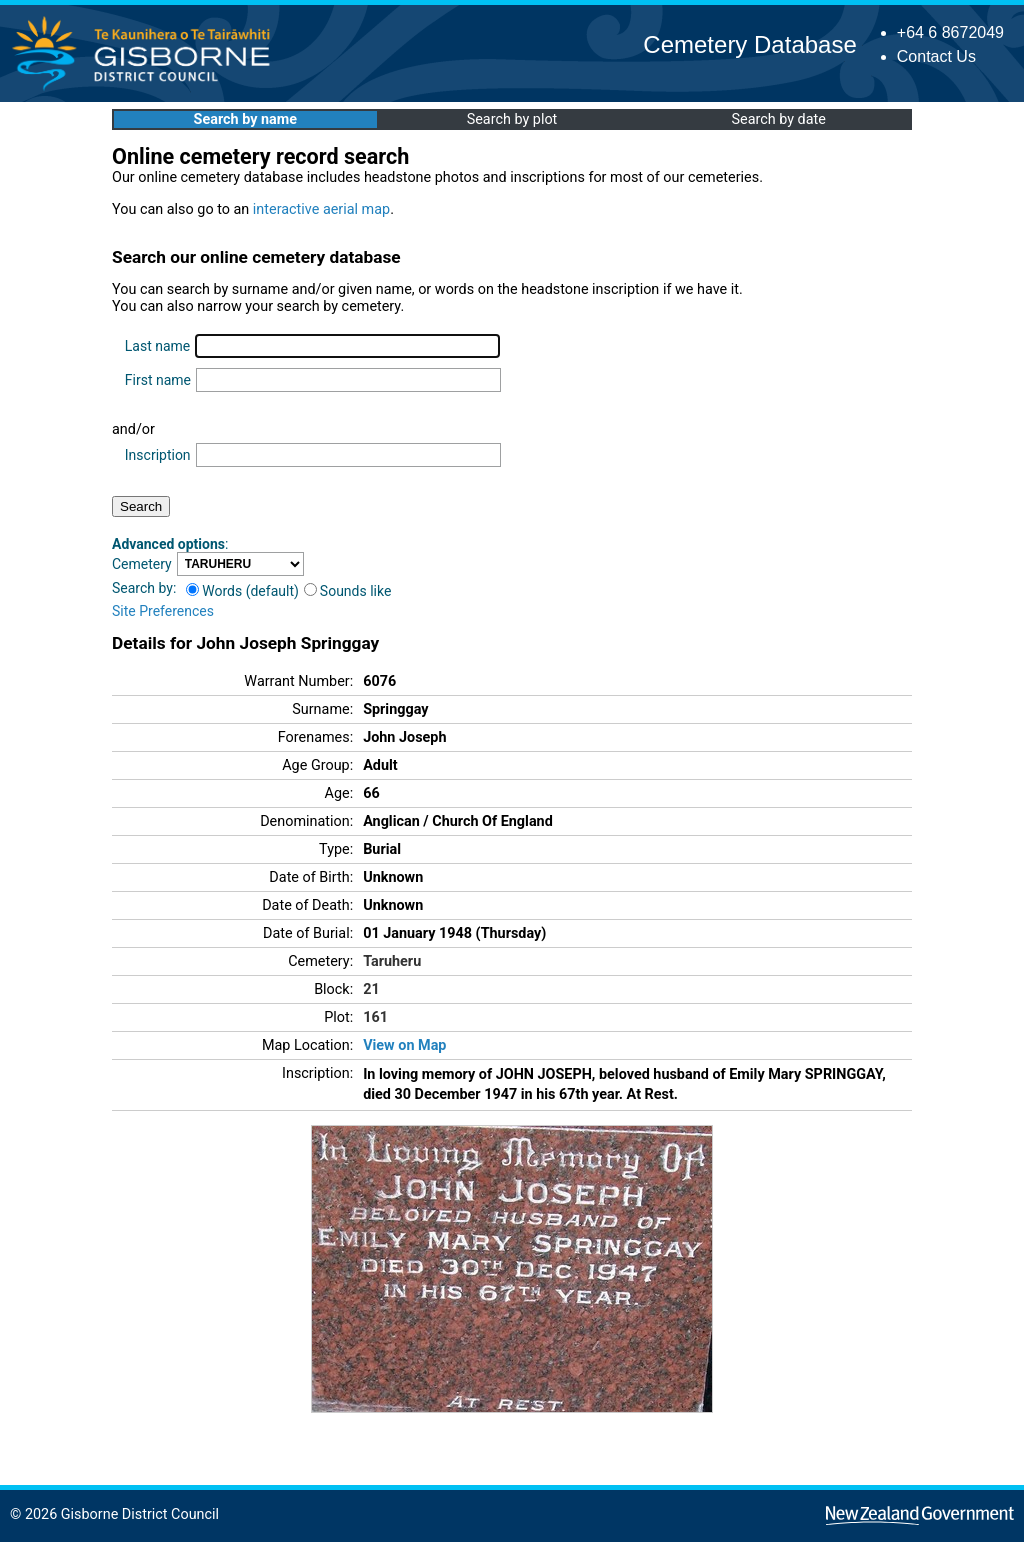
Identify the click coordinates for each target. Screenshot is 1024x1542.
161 (375, 1017)
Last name (157, 346)
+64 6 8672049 (950, 32)
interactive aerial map (321, 209)
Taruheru (392, 961)
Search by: (144, 588)
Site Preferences (163, 611)
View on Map (404, 1045)
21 (371, 989)
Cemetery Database (749, 44)
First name (158, 380)
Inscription (158, 455)
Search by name (245, 119)
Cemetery (142, 564)
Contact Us (936, 56)
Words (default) (242, 591)
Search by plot (512, 119)
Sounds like (348, 591)
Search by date (778, 119)
